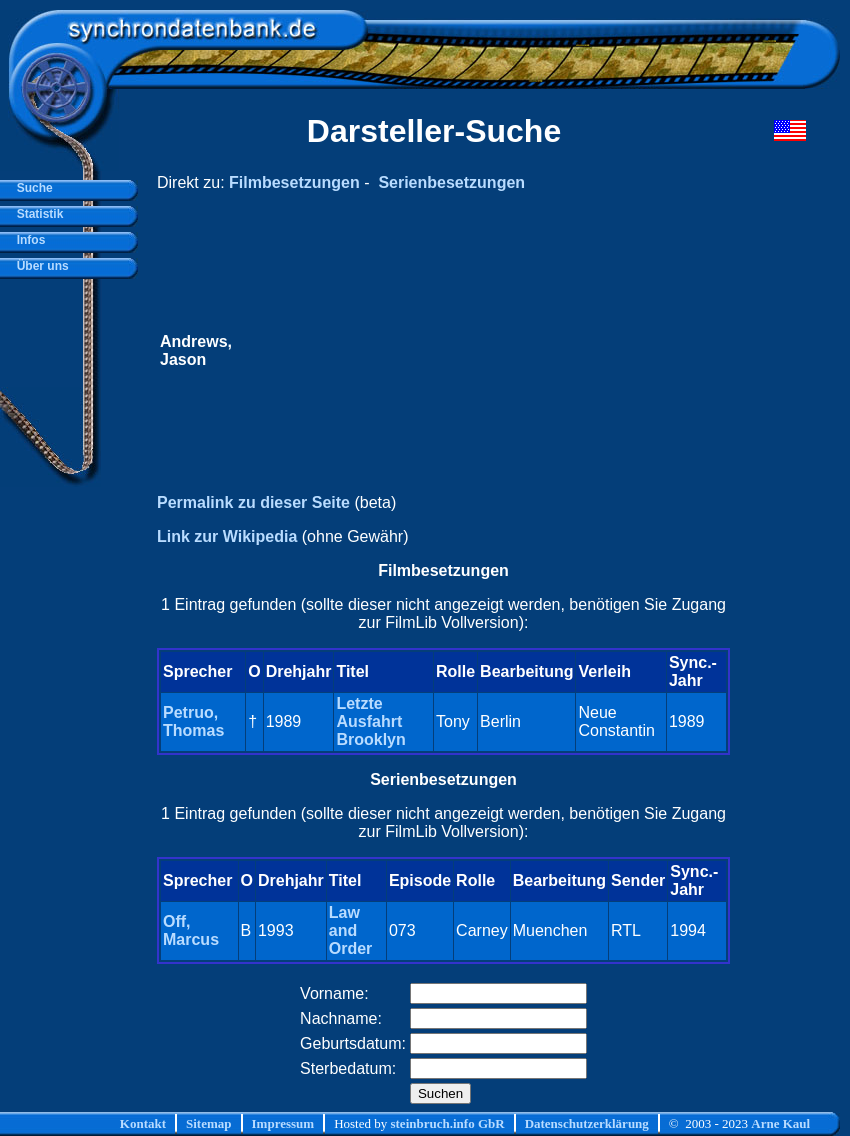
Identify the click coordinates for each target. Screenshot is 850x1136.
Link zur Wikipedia (227, 536)
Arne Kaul (780, 1123)
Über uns (39, 266)
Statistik (36, 214)
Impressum (283, 1123)
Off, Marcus (191, 930)
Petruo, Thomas (193, 721)
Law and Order (351, 930)
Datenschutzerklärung (587, 1123)
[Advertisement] (481, 351)
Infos (27, 240)
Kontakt (143, 1123)
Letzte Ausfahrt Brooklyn (370, 721)
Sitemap (209, 1123)
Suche (31, 188)
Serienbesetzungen (451, 182)
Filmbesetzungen (294, 182)
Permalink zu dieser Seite (253, 502)
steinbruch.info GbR (447, 1123)
